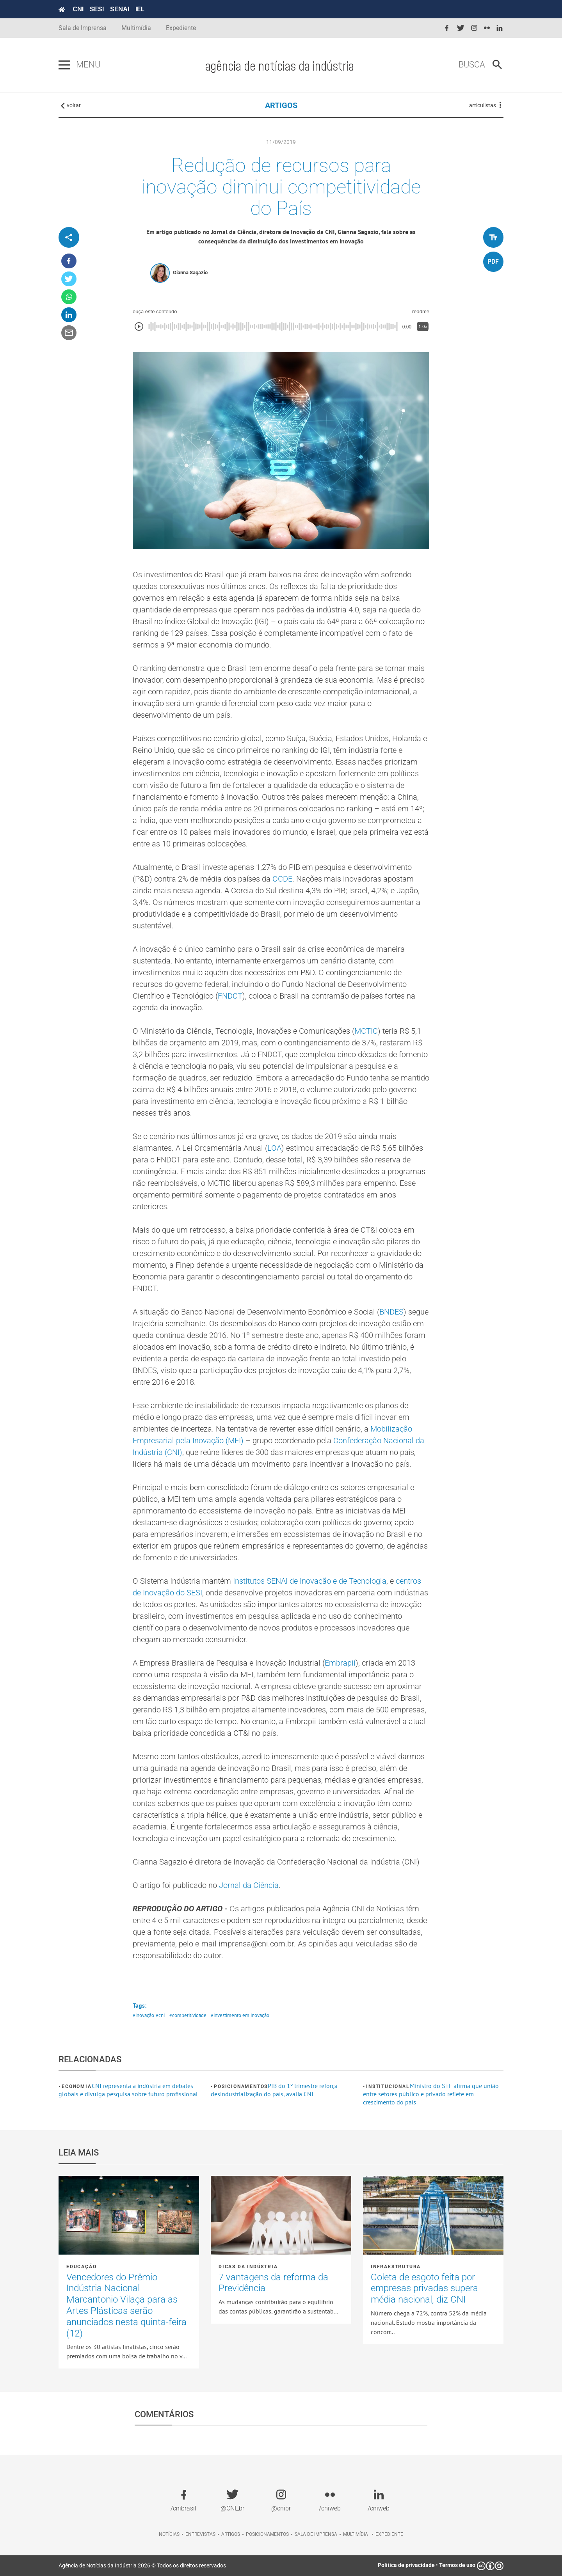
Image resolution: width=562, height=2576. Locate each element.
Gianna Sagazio (190, 272)
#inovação (143, 2015)
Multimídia (136, 28)
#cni (160, 2015)
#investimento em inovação (240, 2015)
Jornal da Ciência (249, 1885)
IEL (139, 9)
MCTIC (366, 1031)
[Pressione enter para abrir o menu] (64, 65)
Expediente (181, 28)
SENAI (119, 9)
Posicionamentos (241, 2086)
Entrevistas (200, 2534)
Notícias (169, 2534)
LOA (274, 1148)
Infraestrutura (396, 2266)
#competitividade (187, 2015)
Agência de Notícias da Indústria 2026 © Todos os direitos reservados (142, 2565)
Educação (81, 2266)
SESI (97, 9)
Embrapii (340, 1663)
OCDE (282, 879)
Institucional (387, 2086)
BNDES (391, 1311)
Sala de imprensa (316, 2534)
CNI (78, 9)
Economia (76, 2086)
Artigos (230, 2534)
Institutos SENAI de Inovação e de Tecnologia (309, 1581)
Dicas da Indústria (248, 2266)
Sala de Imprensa (83, 28)
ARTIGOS (281, 105)
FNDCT (230, 996)
